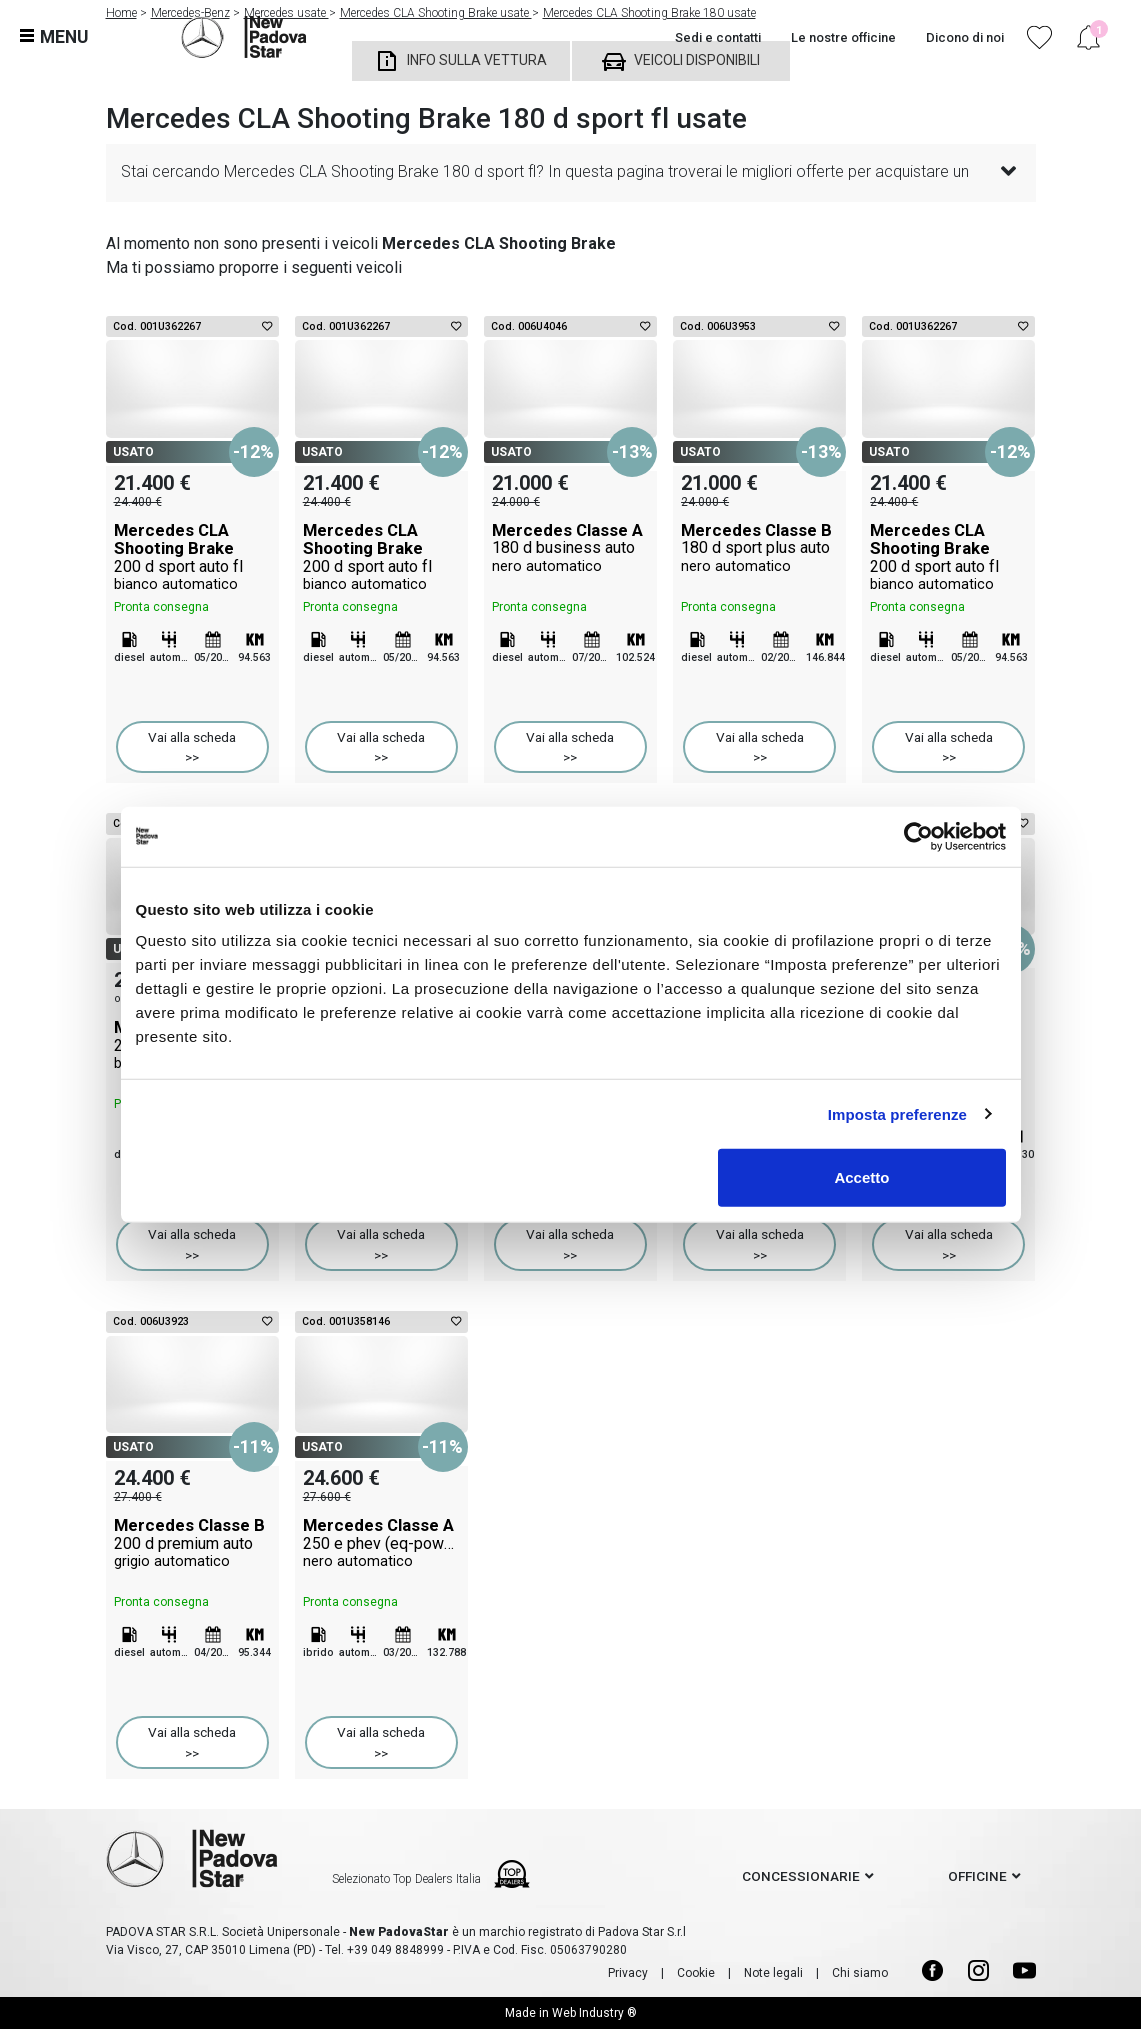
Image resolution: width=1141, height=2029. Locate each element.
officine (977, 1876)
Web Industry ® (594, 2013)
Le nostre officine (843, 37)
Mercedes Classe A (570, 548)
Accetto (861, 1177)
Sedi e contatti (718, 37)
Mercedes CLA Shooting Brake (192, 557)
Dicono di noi (965, 37)
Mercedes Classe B (759, 548)
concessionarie (801, 1876)
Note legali (773, 1973)
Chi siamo (860, 1973)
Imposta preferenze (897, 1113)
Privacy (628, 1973)
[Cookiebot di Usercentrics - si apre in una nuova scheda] (918, 836)
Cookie (696, 1973)
